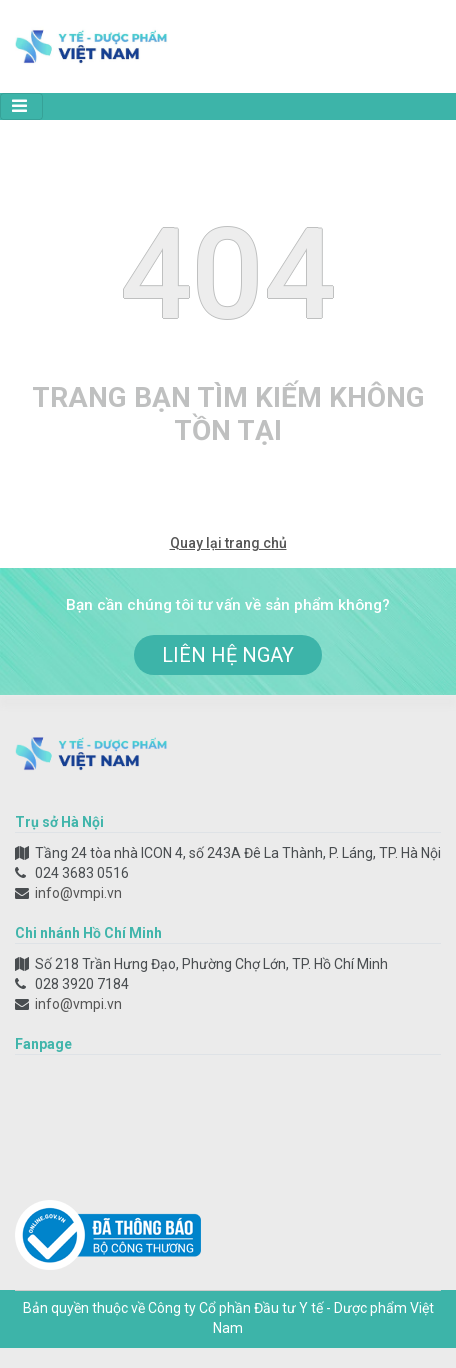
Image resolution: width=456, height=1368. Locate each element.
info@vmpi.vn (78, 893)
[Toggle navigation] (21, 106)
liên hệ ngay (228, 655)
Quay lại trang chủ (228, 543)
